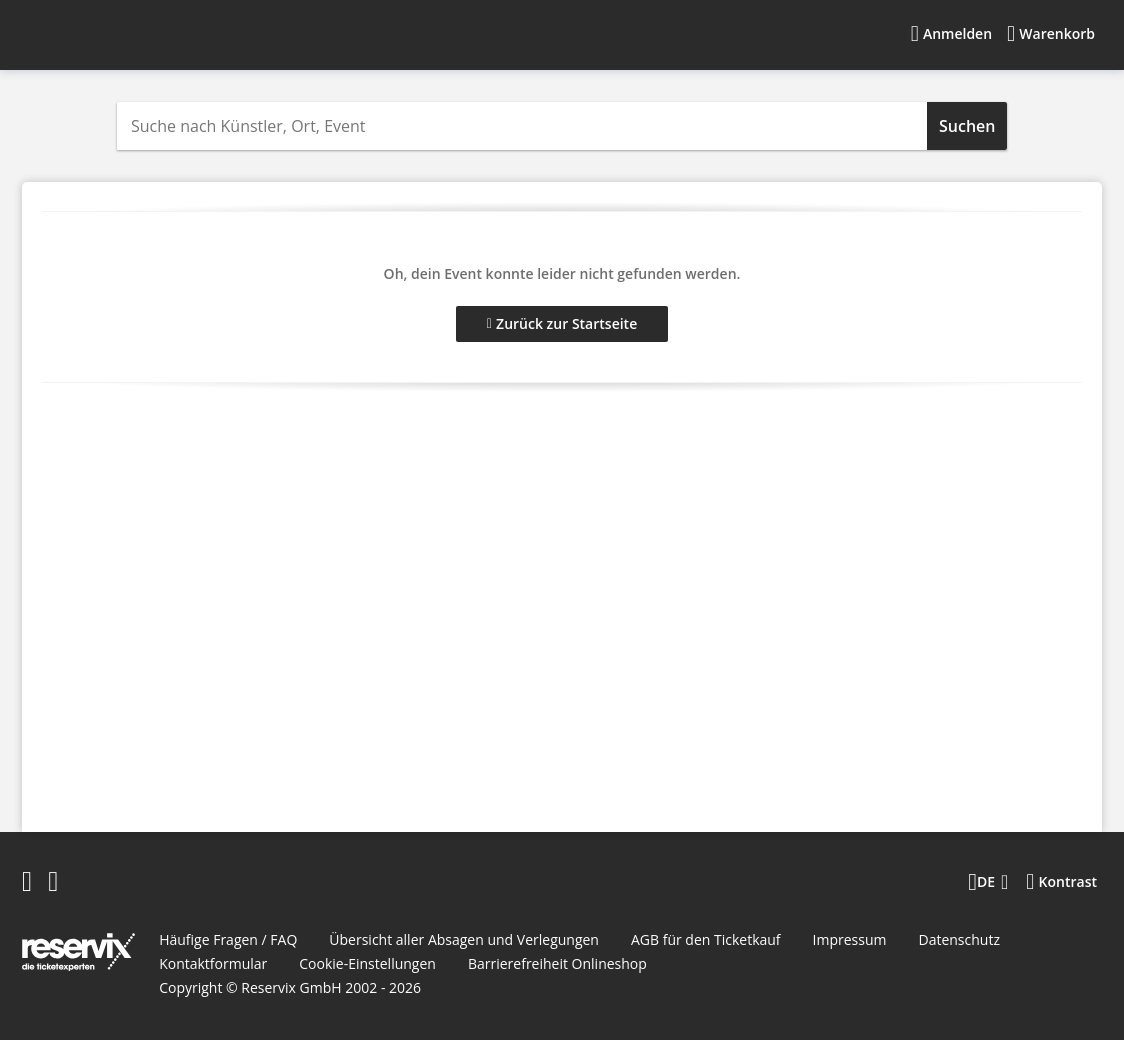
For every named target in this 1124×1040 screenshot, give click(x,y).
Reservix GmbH (293, 987)
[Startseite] (149, 34)
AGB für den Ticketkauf (706, 939)
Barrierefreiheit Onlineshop (557, 963)
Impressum (850, 939)
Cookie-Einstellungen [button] (367, 963)
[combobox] (522, 126)
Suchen (967, 126)
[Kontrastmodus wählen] (1061, 882)
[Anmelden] (951, 34)
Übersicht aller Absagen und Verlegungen (464, 939)
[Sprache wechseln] (988, 882)
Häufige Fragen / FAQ (228, 939)
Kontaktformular (213, 963)
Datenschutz (958, 939)
